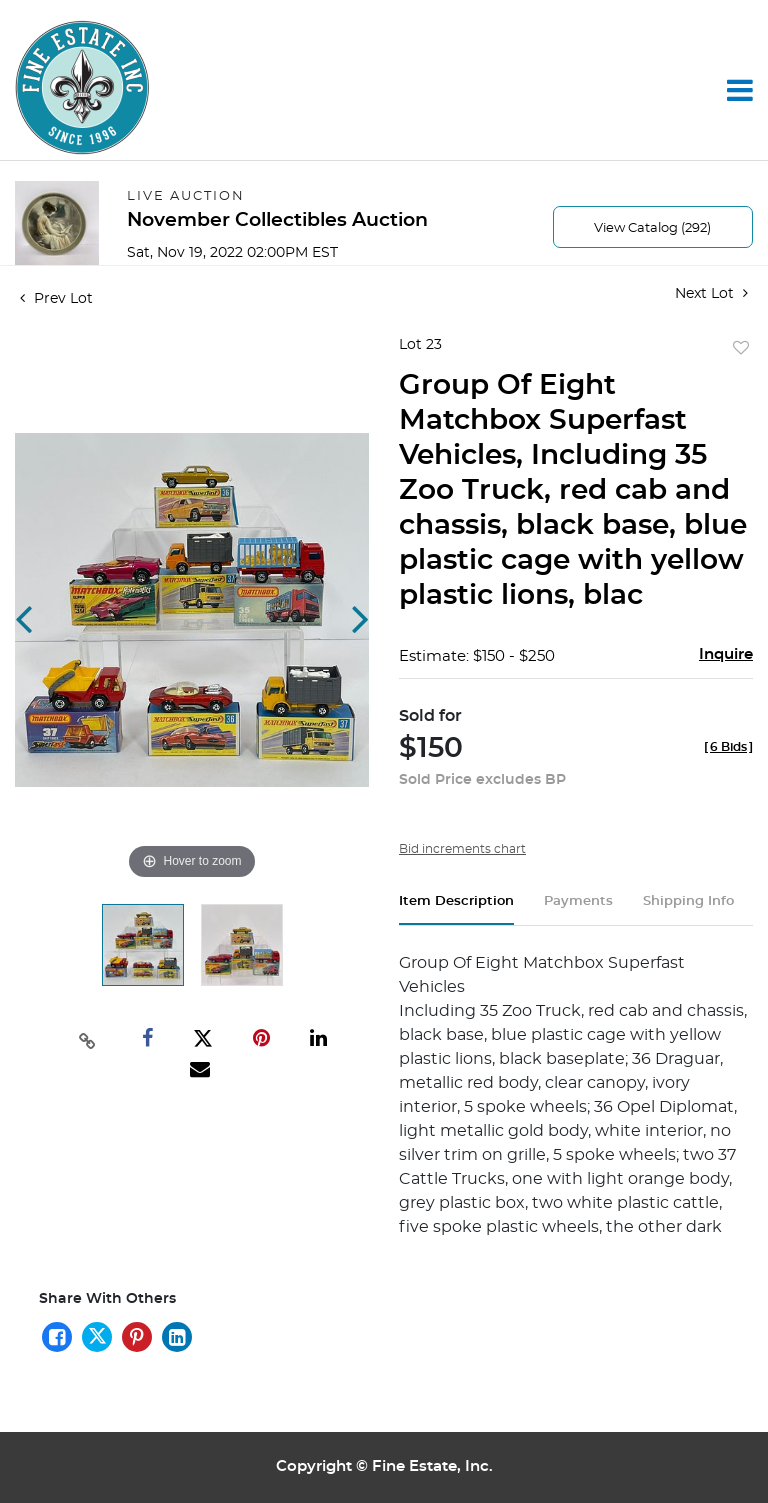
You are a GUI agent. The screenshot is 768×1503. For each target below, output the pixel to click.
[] (728, 747)
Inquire (726, 654)
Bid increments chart (462, 849)
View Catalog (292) (652, 228)
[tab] (456, 909)
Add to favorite (741, 349)
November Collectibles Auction (277, 220)
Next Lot (711, 293)
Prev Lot (56, 299)
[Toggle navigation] (740, 90)
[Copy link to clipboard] (87, 1039)
